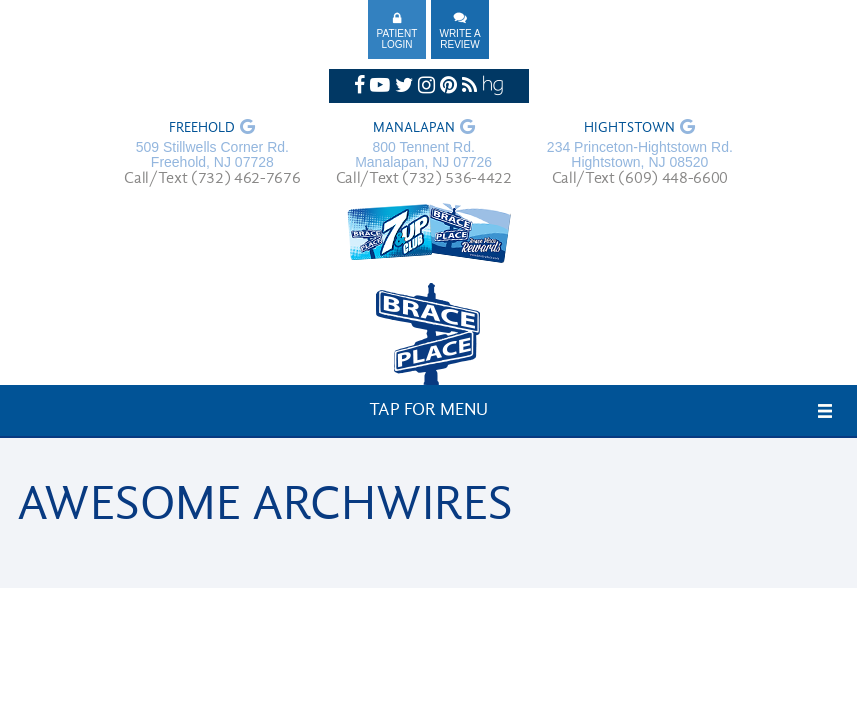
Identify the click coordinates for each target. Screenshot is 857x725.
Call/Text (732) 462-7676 (212, 179)
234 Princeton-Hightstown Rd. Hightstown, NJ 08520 (640, 155)
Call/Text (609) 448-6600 (640, 179)
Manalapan (414, 129)
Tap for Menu (428, 410)
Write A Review (459, 39)
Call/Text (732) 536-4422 (424, 179)
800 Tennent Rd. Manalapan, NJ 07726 (423, 155)
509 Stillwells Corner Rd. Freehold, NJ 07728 (212, 155)
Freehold (202, 129)
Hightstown (629, 129)
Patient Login (397, 39)
